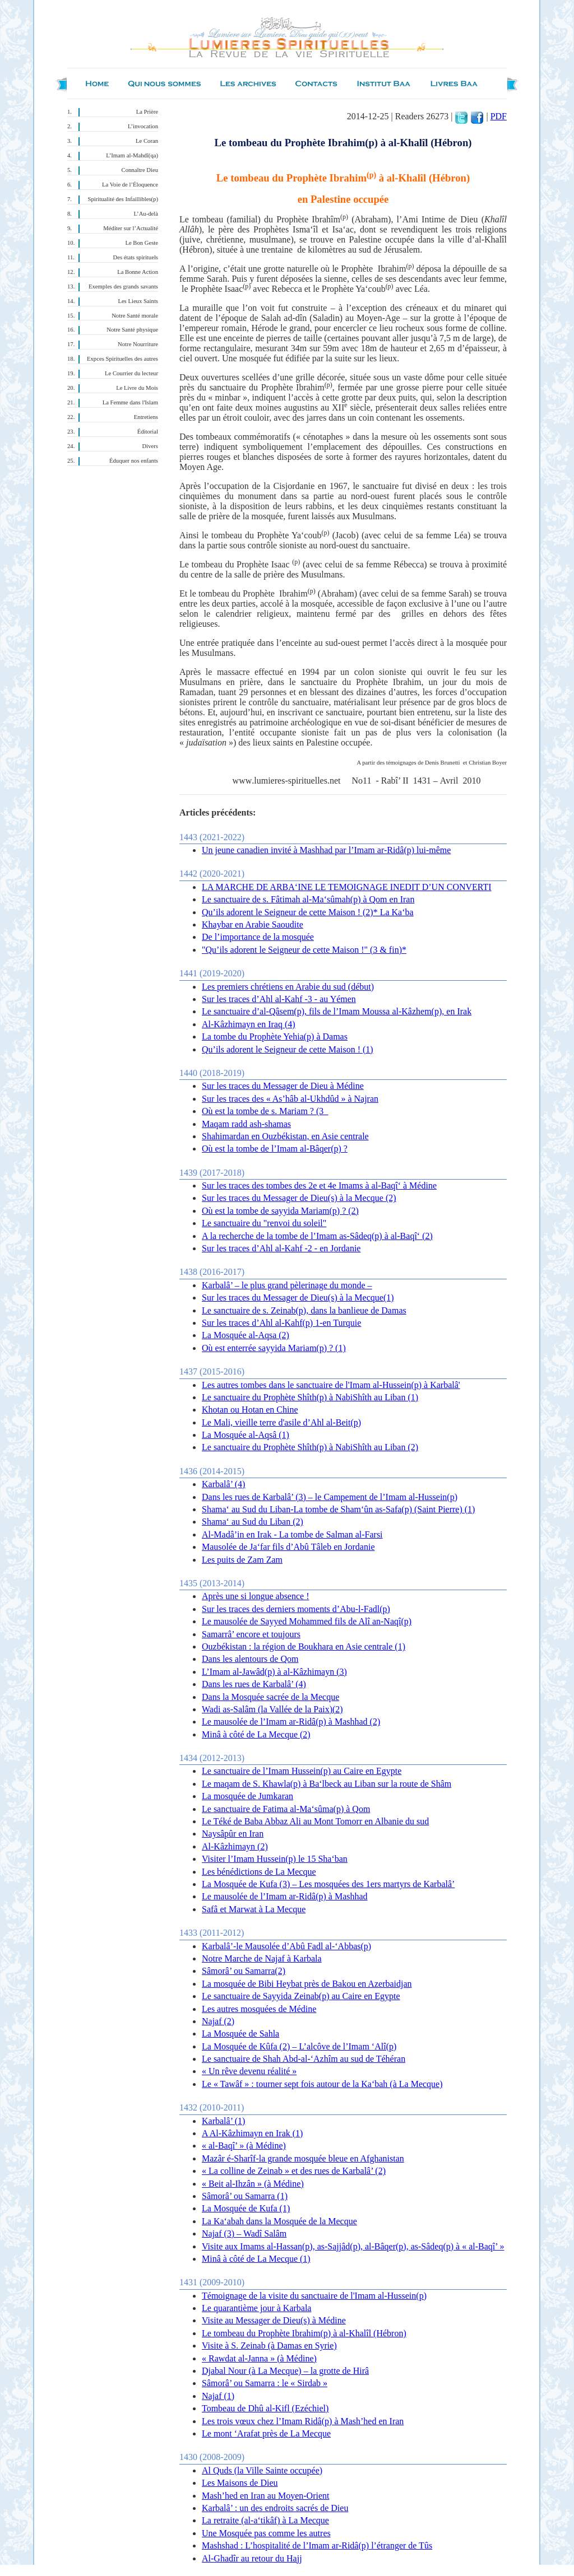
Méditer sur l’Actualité (130, 228)
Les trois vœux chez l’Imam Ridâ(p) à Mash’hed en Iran (303, 2421)
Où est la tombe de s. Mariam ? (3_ (265, 1111)
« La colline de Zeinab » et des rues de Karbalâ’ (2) (294, 2171)
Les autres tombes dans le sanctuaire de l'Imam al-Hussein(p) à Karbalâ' (331, 1385)
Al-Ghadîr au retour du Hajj (252, 2558)
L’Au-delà (146, 214)
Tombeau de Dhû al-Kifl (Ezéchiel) (265, 2408)
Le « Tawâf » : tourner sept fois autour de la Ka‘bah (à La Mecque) (322, 2084)
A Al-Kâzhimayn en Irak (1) (252, 2133)
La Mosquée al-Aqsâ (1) (245, 1435)
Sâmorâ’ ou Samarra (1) (245, 2196)
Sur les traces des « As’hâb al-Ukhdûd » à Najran (290, 1098)
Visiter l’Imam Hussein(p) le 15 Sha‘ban (275, 1859)
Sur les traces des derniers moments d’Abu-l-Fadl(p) (296, 1609)
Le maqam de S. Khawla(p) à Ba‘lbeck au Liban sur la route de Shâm (326, 1783)
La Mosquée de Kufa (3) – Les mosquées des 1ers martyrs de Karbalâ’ (328, 1884)
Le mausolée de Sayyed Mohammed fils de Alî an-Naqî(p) (306, 1621)
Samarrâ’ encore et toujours (251, 1634)
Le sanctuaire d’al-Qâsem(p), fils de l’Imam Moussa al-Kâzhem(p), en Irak (336, 1011)
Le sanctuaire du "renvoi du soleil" (264, 1223)
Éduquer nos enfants (133, 461)
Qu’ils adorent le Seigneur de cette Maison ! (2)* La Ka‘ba (308, 912)
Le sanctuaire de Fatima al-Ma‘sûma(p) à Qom (286, 1809)
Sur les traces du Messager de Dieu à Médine (283, 1086)
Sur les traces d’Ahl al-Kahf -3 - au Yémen (279, 999)
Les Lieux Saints (138, 301)
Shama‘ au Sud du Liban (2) (252, 1521)
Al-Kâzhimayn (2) (235, 1846)
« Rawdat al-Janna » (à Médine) (259, 2358)
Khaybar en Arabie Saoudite (252, 924)
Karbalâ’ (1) (223, 2121)
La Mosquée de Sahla (240, 2033)
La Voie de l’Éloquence (130, 184)
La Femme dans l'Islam (130, 402)
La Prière (147, 112)
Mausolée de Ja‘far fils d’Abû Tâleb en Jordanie (288, 1547)
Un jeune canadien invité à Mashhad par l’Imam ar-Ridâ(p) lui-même (326, 850)
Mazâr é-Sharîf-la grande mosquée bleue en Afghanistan (303, 2158)
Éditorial (147, 431)
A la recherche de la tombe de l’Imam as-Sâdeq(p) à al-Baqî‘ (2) (317, 1236)
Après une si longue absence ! (255, 1596)
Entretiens (146, 417)
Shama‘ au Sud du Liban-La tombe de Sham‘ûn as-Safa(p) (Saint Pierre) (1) (338, 1509)
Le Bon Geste (141, 243)
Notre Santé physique (132, 330)
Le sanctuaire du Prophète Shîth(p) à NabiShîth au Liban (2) (310, 1447)
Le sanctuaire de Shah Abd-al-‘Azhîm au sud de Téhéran (303, 2058)
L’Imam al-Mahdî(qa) (132, 155)
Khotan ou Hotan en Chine (250, 1409)
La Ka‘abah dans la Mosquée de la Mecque (279, 2221)
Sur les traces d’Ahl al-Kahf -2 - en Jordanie (281, 1248)
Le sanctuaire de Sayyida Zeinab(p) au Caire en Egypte (301, 1996)
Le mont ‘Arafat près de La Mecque (266, 2433)
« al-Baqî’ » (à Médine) (244, 2145)
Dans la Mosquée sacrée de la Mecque (270, 1697)
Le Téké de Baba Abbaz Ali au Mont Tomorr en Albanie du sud (315, 1821)
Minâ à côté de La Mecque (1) (256, 2258)
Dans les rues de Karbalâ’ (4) (254, 1684)
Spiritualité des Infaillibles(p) (123, 199)
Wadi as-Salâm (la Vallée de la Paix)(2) (272, 1709)
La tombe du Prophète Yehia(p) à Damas (275, 1036)
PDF (498, 116)
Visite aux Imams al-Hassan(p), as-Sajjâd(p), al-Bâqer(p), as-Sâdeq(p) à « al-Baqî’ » (353, 2246)
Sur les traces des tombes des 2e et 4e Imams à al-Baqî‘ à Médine (319, 1185)
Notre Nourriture (138, 344)
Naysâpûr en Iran (232, 1833)
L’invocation (143, 126)
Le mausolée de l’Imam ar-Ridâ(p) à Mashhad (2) (291, 1721)
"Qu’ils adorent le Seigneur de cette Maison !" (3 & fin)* (304, 949)
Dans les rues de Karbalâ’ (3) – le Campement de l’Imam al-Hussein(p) (329, 1497)
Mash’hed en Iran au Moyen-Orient (265, 2495)
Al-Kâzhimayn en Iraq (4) (248, 1024)
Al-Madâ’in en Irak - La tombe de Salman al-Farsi (292, 1534)
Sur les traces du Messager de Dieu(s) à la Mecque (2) (299, 1198)
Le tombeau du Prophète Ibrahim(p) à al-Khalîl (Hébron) (304, 2333)
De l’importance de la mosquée (258, 937)
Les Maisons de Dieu (240, 2483)
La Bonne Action (137, 272)
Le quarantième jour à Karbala (256, 2308)
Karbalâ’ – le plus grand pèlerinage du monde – (287, 1285)
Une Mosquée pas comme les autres (266, 2533)
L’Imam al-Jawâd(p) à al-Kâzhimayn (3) (274, 1671)
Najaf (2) (218, 2021)
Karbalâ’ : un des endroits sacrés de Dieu (275, 2508)
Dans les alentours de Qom (250, 1659)
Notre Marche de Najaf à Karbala (262, 1958)
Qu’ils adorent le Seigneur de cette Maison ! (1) (287, 1049)
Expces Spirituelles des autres (122, 359)
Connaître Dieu (140, 170)
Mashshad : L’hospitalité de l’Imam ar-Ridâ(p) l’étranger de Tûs (317, 2545)
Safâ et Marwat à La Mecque (253, 1909)
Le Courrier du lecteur (131, 373)
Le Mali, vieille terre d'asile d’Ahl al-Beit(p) (281, 1422)
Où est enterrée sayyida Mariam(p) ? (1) (274, 1348)
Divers (150, 446)
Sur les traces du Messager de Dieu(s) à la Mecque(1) (298, 1297)
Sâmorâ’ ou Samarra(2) (243, 1971)
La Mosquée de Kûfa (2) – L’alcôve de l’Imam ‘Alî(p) (299, 2046)
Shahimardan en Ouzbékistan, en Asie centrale (285, 1136)
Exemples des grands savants (123, 286)
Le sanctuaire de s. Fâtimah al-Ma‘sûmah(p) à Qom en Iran (308, 899)
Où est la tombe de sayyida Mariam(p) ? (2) (280, 1210)
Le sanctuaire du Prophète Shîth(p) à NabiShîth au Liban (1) (310, 1397)
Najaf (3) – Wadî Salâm (244, 2233)
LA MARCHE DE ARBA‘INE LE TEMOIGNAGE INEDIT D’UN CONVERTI (347, 887)
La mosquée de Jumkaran (247, 1796)
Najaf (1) (218, 2396)
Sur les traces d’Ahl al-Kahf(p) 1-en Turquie (281, 1322)
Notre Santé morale (135, 316)
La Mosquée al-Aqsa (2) (245, 1335)
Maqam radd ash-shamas (246, 1124)
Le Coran (147, 141)
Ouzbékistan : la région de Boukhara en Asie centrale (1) (303, 1646)
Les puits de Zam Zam (242, 1559)
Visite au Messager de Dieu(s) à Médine (274, 2320)
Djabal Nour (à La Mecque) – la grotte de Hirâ (285, 2370)
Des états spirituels (136, 257)
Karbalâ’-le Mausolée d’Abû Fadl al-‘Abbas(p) (286, 1946)
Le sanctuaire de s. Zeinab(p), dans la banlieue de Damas (304, 1310)
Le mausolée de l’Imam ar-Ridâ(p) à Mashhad (285, 1896)
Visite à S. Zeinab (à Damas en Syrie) (269, 2345)
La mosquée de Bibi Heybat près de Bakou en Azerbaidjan (307, 1983)
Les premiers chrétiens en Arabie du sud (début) (288, 986)
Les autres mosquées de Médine (259, 2009)
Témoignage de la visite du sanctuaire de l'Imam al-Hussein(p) (314, 2295)
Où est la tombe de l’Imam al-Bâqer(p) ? (275, 1148)
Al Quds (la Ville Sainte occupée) (262, 2470)
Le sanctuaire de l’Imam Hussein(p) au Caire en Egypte (301, 1771)
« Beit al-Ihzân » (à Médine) (253, 2183)
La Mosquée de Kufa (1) (246, 2208)
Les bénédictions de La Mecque (259, 1871)
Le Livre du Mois (137, 388)
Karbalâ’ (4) (223, 1484)
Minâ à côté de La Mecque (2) (256, 1734)
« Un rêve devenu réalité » (249, 2071)
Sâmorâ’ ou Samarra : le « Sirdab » (264, 2383)
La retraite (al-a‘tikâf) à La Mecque (265, 2520)
